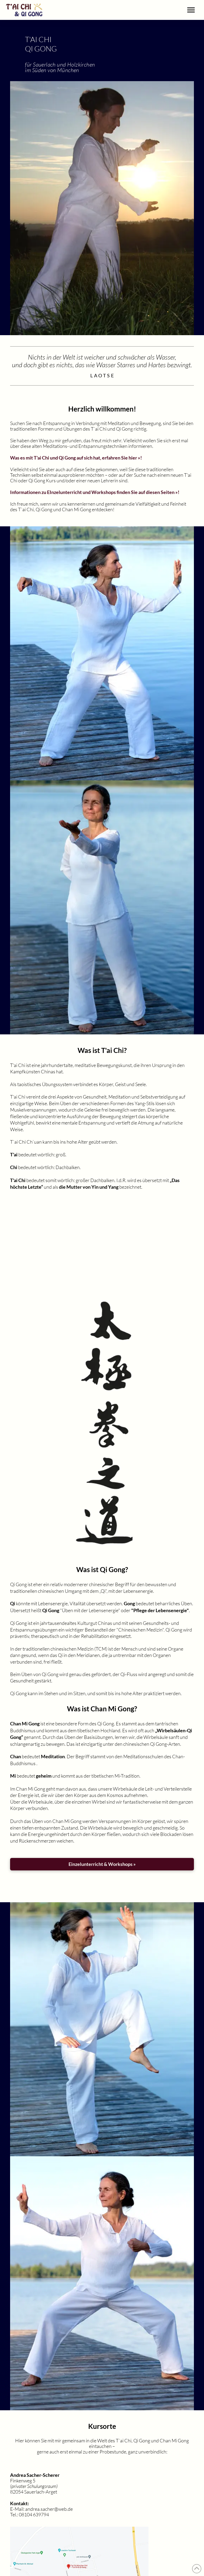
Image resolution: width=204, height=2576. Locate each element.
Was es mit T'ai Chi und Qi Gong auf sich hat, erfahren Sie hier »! (76, 458)
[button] (191, 10)
